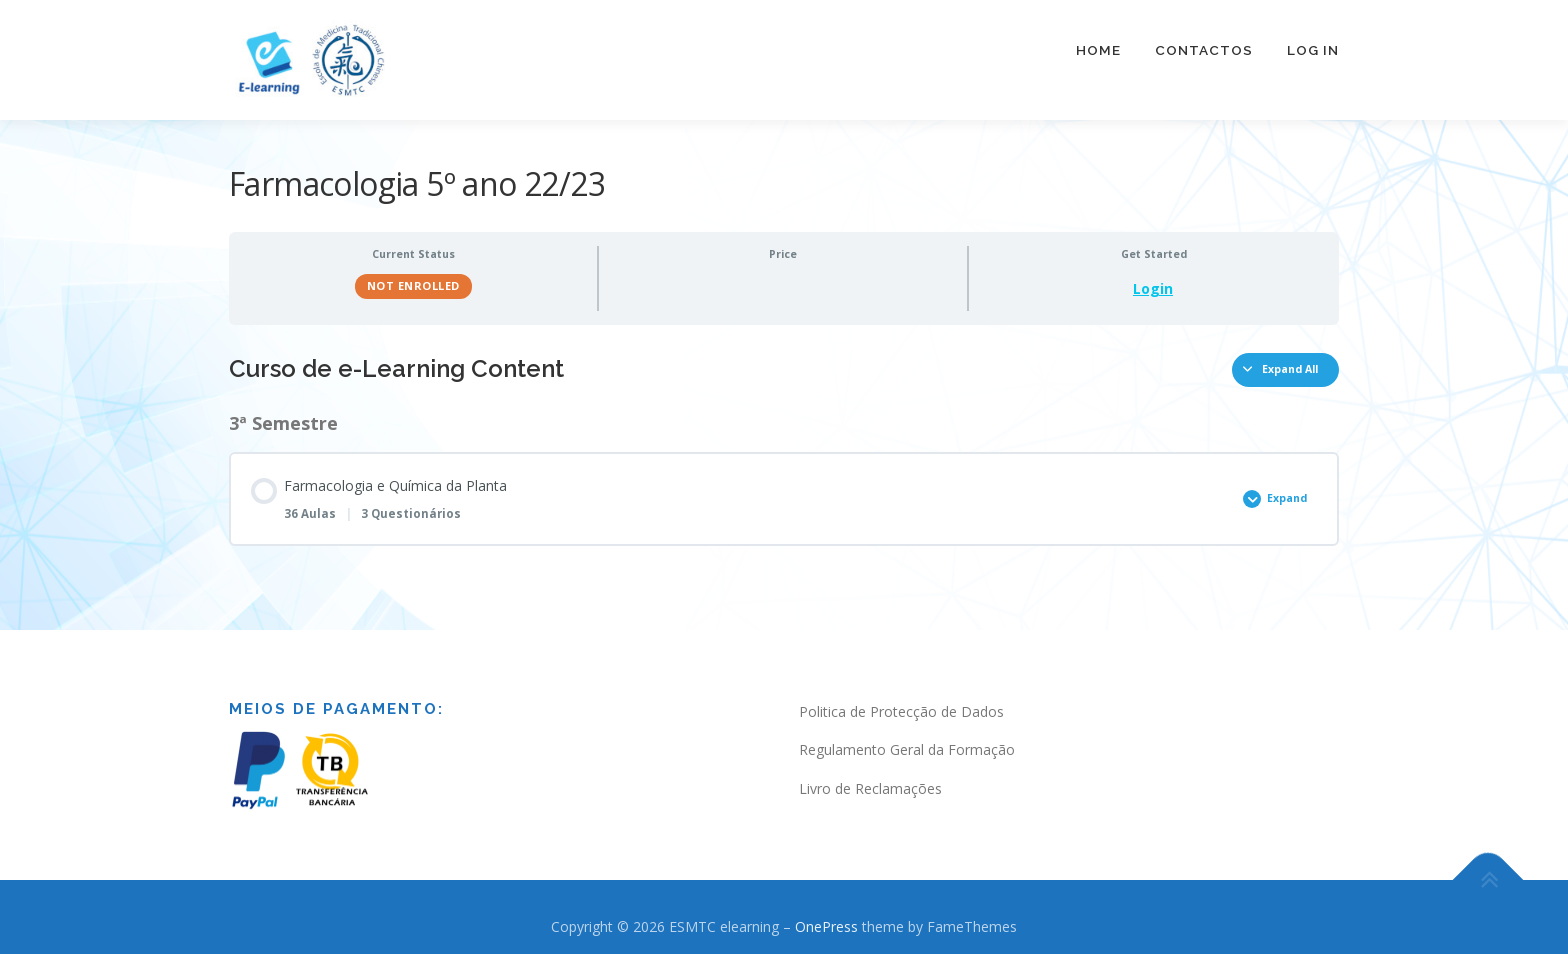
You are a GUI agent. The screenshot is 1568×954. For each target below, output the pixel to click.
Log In (1313, 50)
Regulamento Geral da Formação (907, 742)
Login (1153, 281)
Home (1098, 50)
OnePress (826, 918)
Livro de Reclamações (870, 780)
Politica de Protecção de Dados (901, 703)
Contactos (1204, 50)
